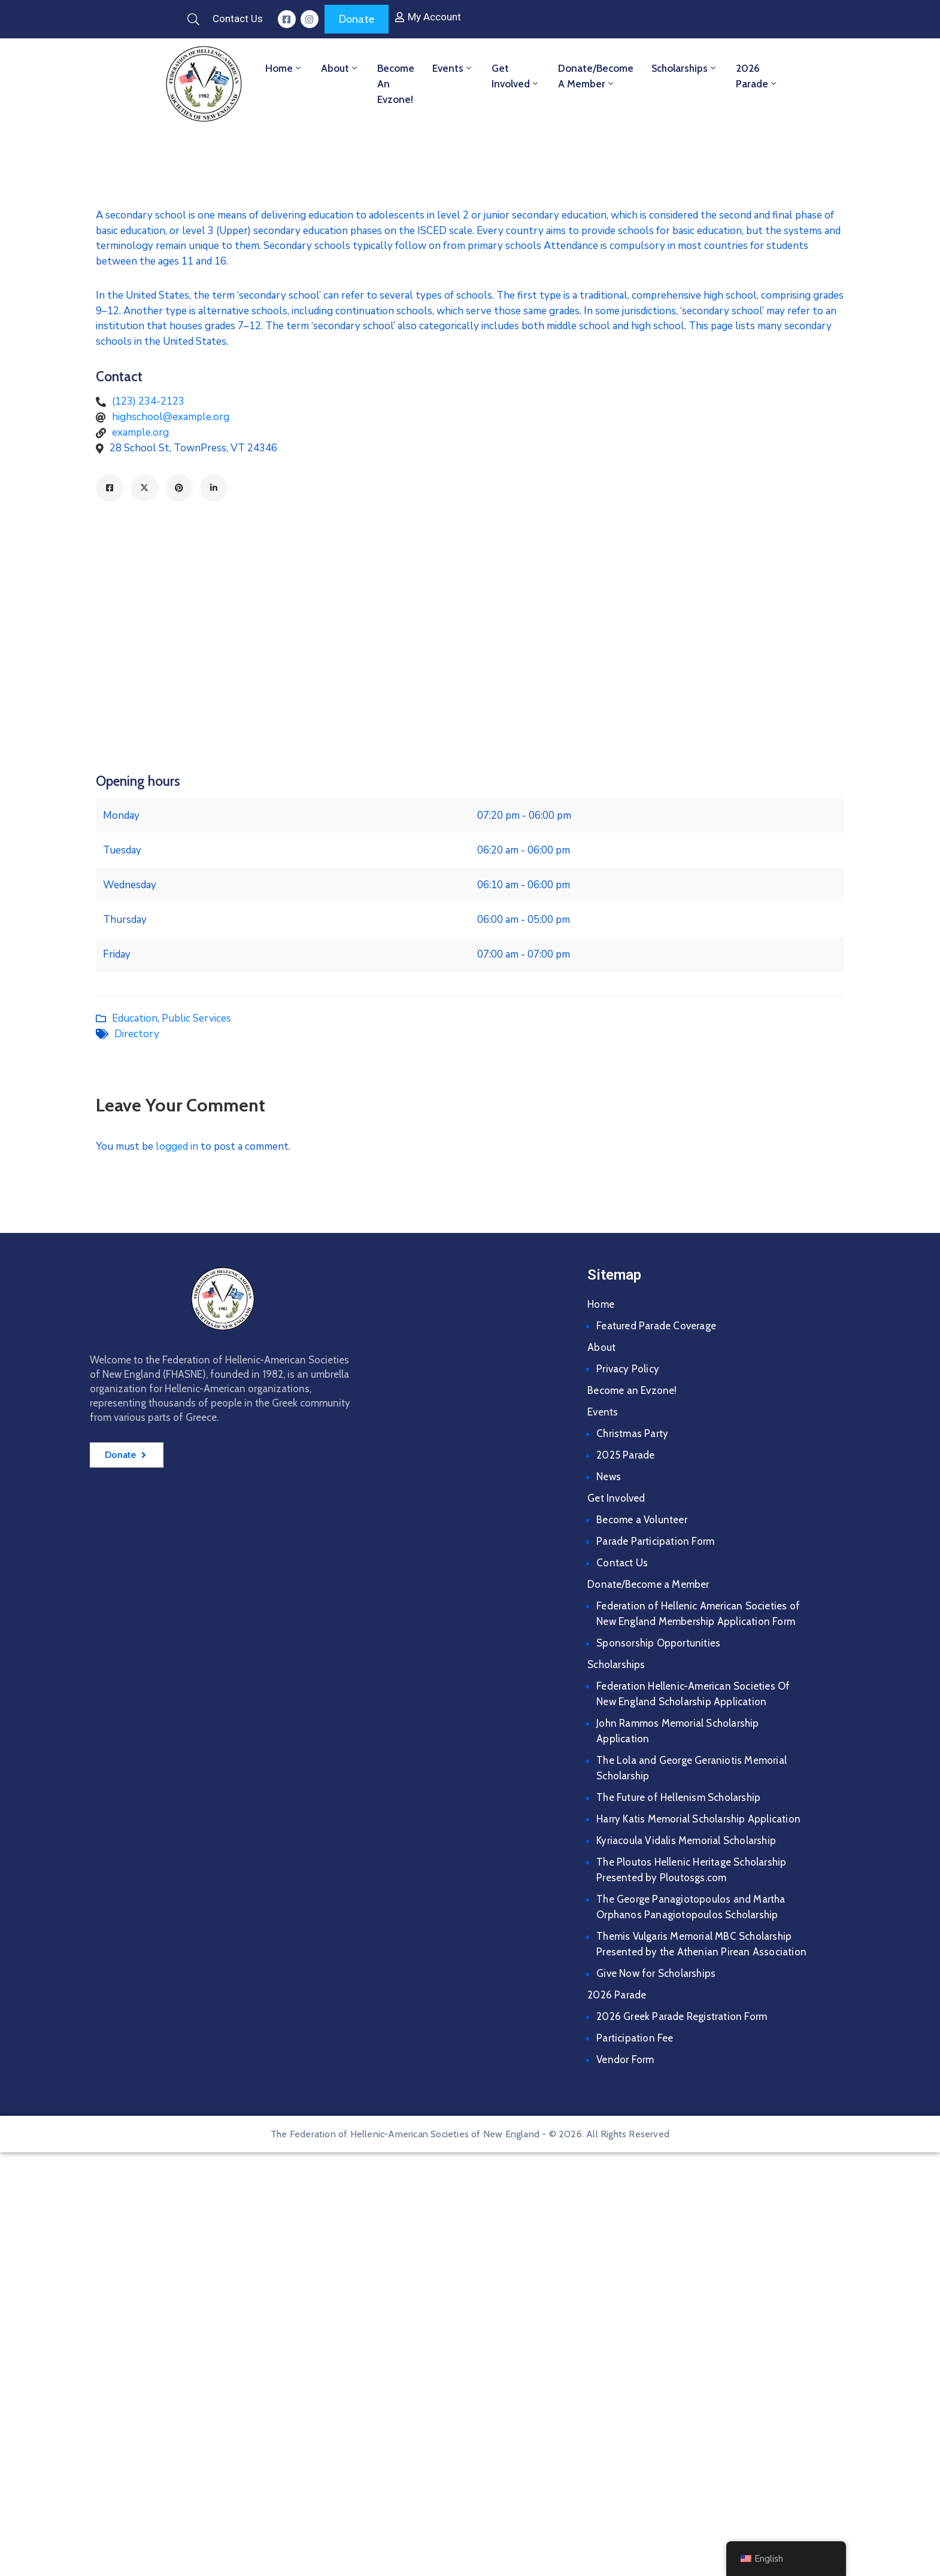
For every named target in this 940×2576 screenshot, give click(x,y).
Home (284, 68)
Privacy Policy (627, 1369)
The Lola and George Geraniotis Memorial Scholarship (691, 1768)
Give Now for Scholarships (655, 1973)
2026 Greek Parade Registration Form (681, 2016)
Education (134, 1018)
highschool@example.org (170, 417)
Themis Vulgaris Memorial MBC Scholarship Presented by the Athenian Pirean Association (701, 1944)
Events (453, 68)
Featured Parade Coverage (656, 1326)
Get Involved (516, 76)
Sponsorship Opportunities (658, 1643)
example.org (140, 432)
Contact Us (622, 1563)
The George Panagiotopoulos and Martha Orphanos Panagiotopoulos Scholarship (690, 1907)
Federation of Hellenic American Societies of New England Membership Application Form (698, 1613)
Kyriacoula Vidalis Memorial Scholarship (686, 1840)
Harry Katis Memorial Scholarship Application (698, 1819)
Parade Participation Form (655, 1541)
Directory (136, 1034)
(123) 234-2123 (148, 401)
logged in (177, 1146)
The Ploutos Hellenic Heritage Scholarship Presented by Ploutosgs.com (691, 1870)
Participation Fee (634, 2038)
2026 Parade (757, 76)
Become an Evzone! (395, 83)
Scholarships (684, 68)
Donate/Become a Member (595, 76)
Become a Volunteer (641, 1520)
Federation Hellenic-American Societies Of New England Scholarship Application (693, 1694)
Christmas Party (632, 1433)
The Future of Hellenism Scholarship (678, 1797)
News (608, 1477)
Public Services (196, 1018)
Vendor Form (625, 2059)
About (340, 68)
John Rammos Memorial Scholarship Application (677, 1731)
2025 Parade (625, 1455)
